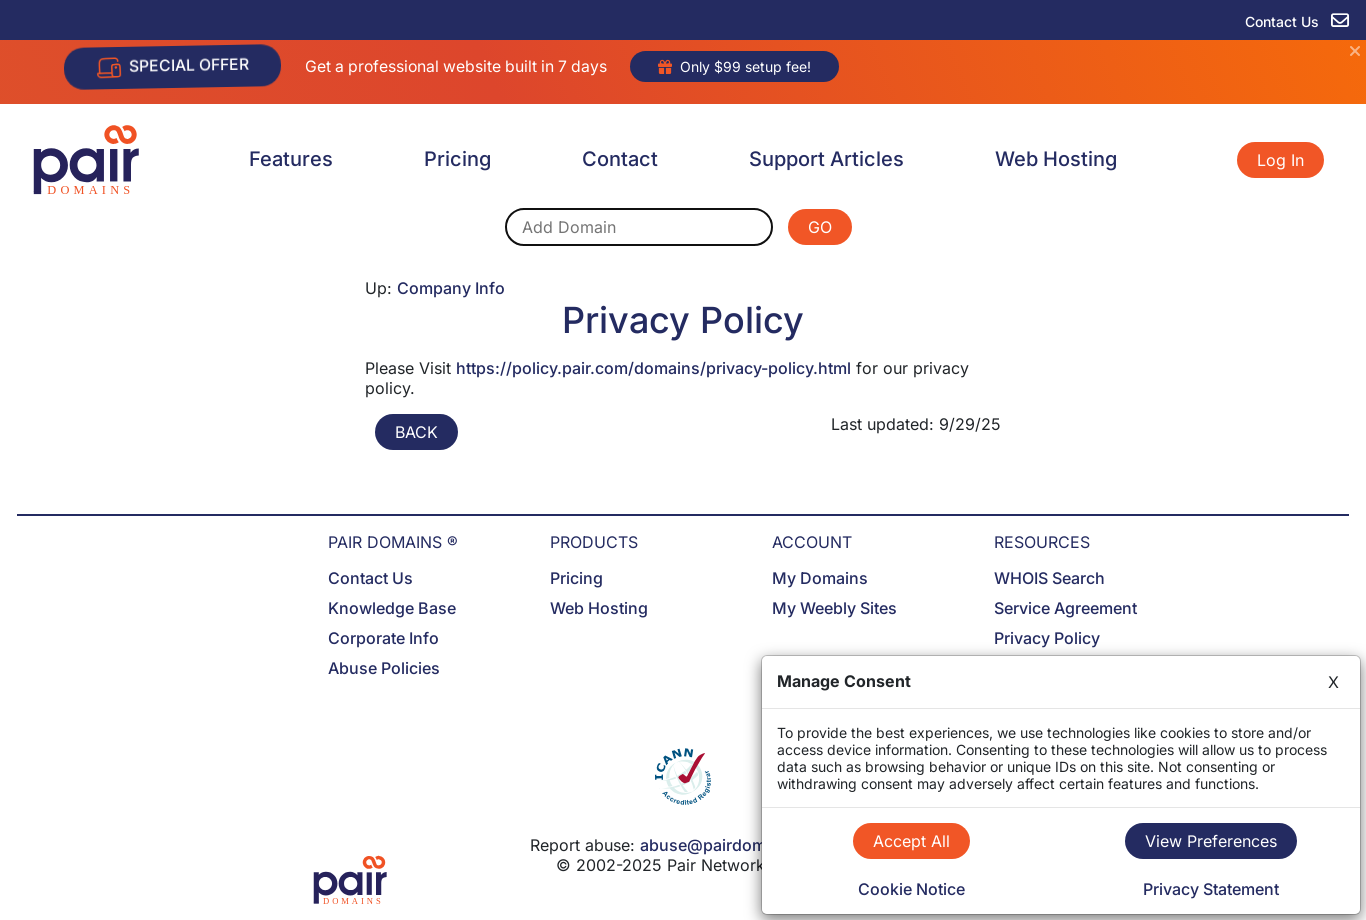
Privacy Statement (1211, 889)
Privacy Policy (1047, 638)
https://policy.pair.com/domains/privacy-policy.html (653, 368)
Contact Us (370, 578)
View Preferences (1211, 841)
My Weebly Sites (834, 608)
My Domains (820, 578)
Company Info (451, 288)
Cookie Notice (911, 889)
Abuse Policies (384, 668)
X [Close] (1333, 682)
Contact (620, 159)
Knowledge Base (392, 608)
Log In (1280, 160)
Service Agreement (1065, 608)
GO (820, 227)
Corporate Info (383, 638)
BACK (416, 432)
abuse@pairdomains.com (738, 845)
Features (291, 159)
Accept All (911, 841)
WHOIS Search (1049, 578)
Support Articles (826, 159)
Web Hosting (1056, 159)
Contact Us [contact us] (1297, 21)
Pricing (457, 159)
